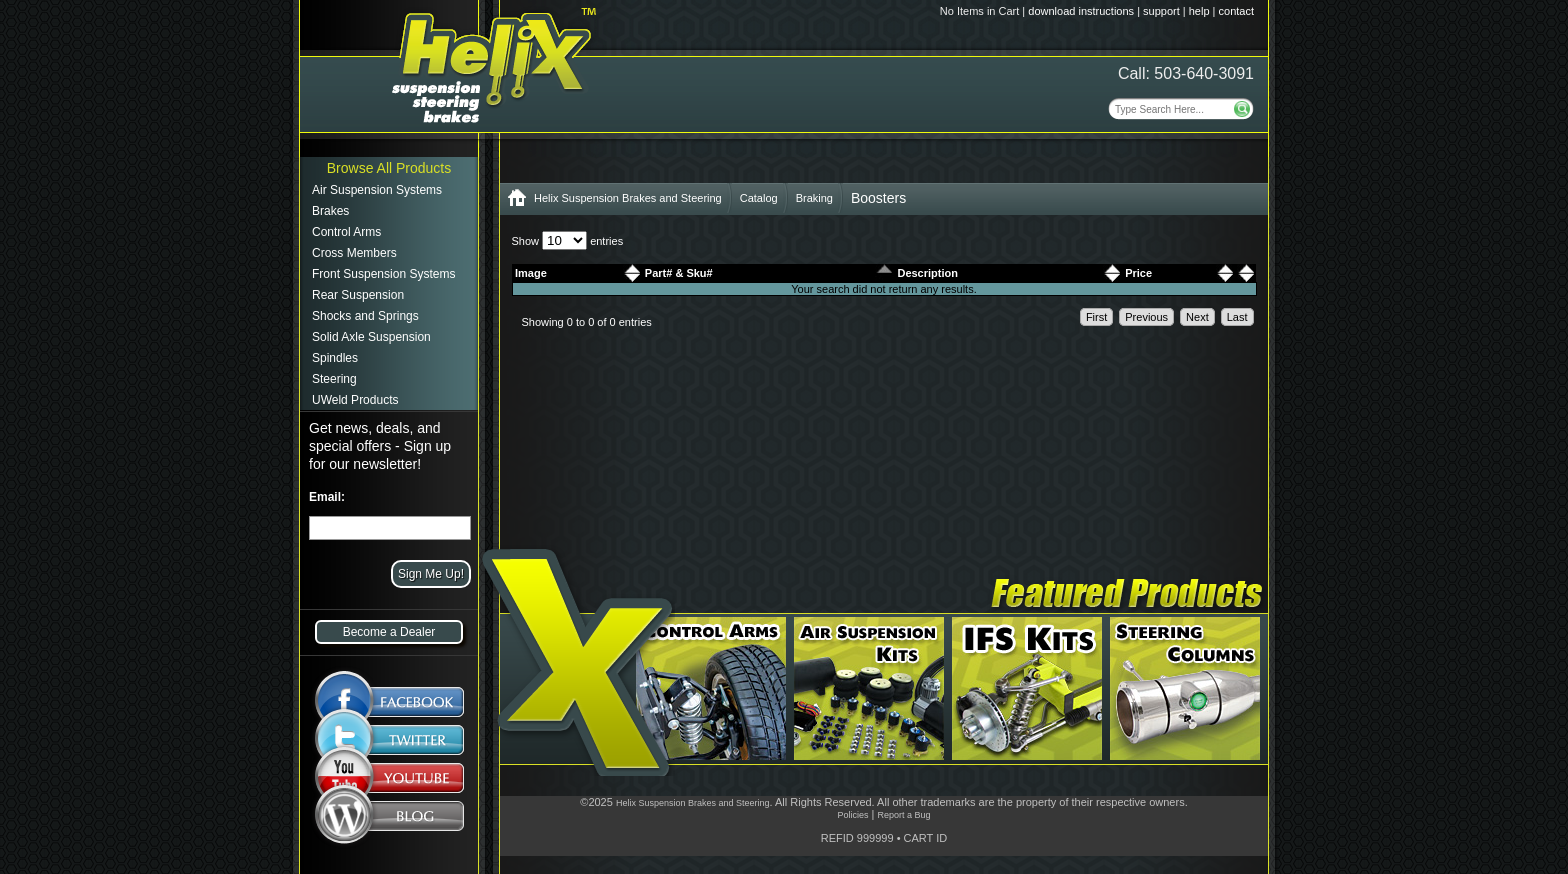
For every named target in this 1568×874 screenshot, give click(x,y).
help (1199, 11)
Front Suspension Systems (383, 274)
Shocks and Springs (365, 316)
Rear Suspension (358, 295)
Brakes (330, 211)
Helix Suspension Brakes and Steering (628, 198)
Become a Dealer (389, 632)
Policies (852, 815)
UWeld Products (355, 400)
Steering (334, 379)
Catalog (759, 198)
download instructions (1081, 11)
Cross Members (354, 253)
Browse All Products (389, 168)
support (1161, 11)
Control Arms (346, 232)
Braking (814, 198)
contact (1236, 11)
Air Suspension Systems (377, 190)
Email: (327, 497)
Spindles (335, 358)
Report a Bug (903, 815)
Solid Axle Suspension (371, 337)
